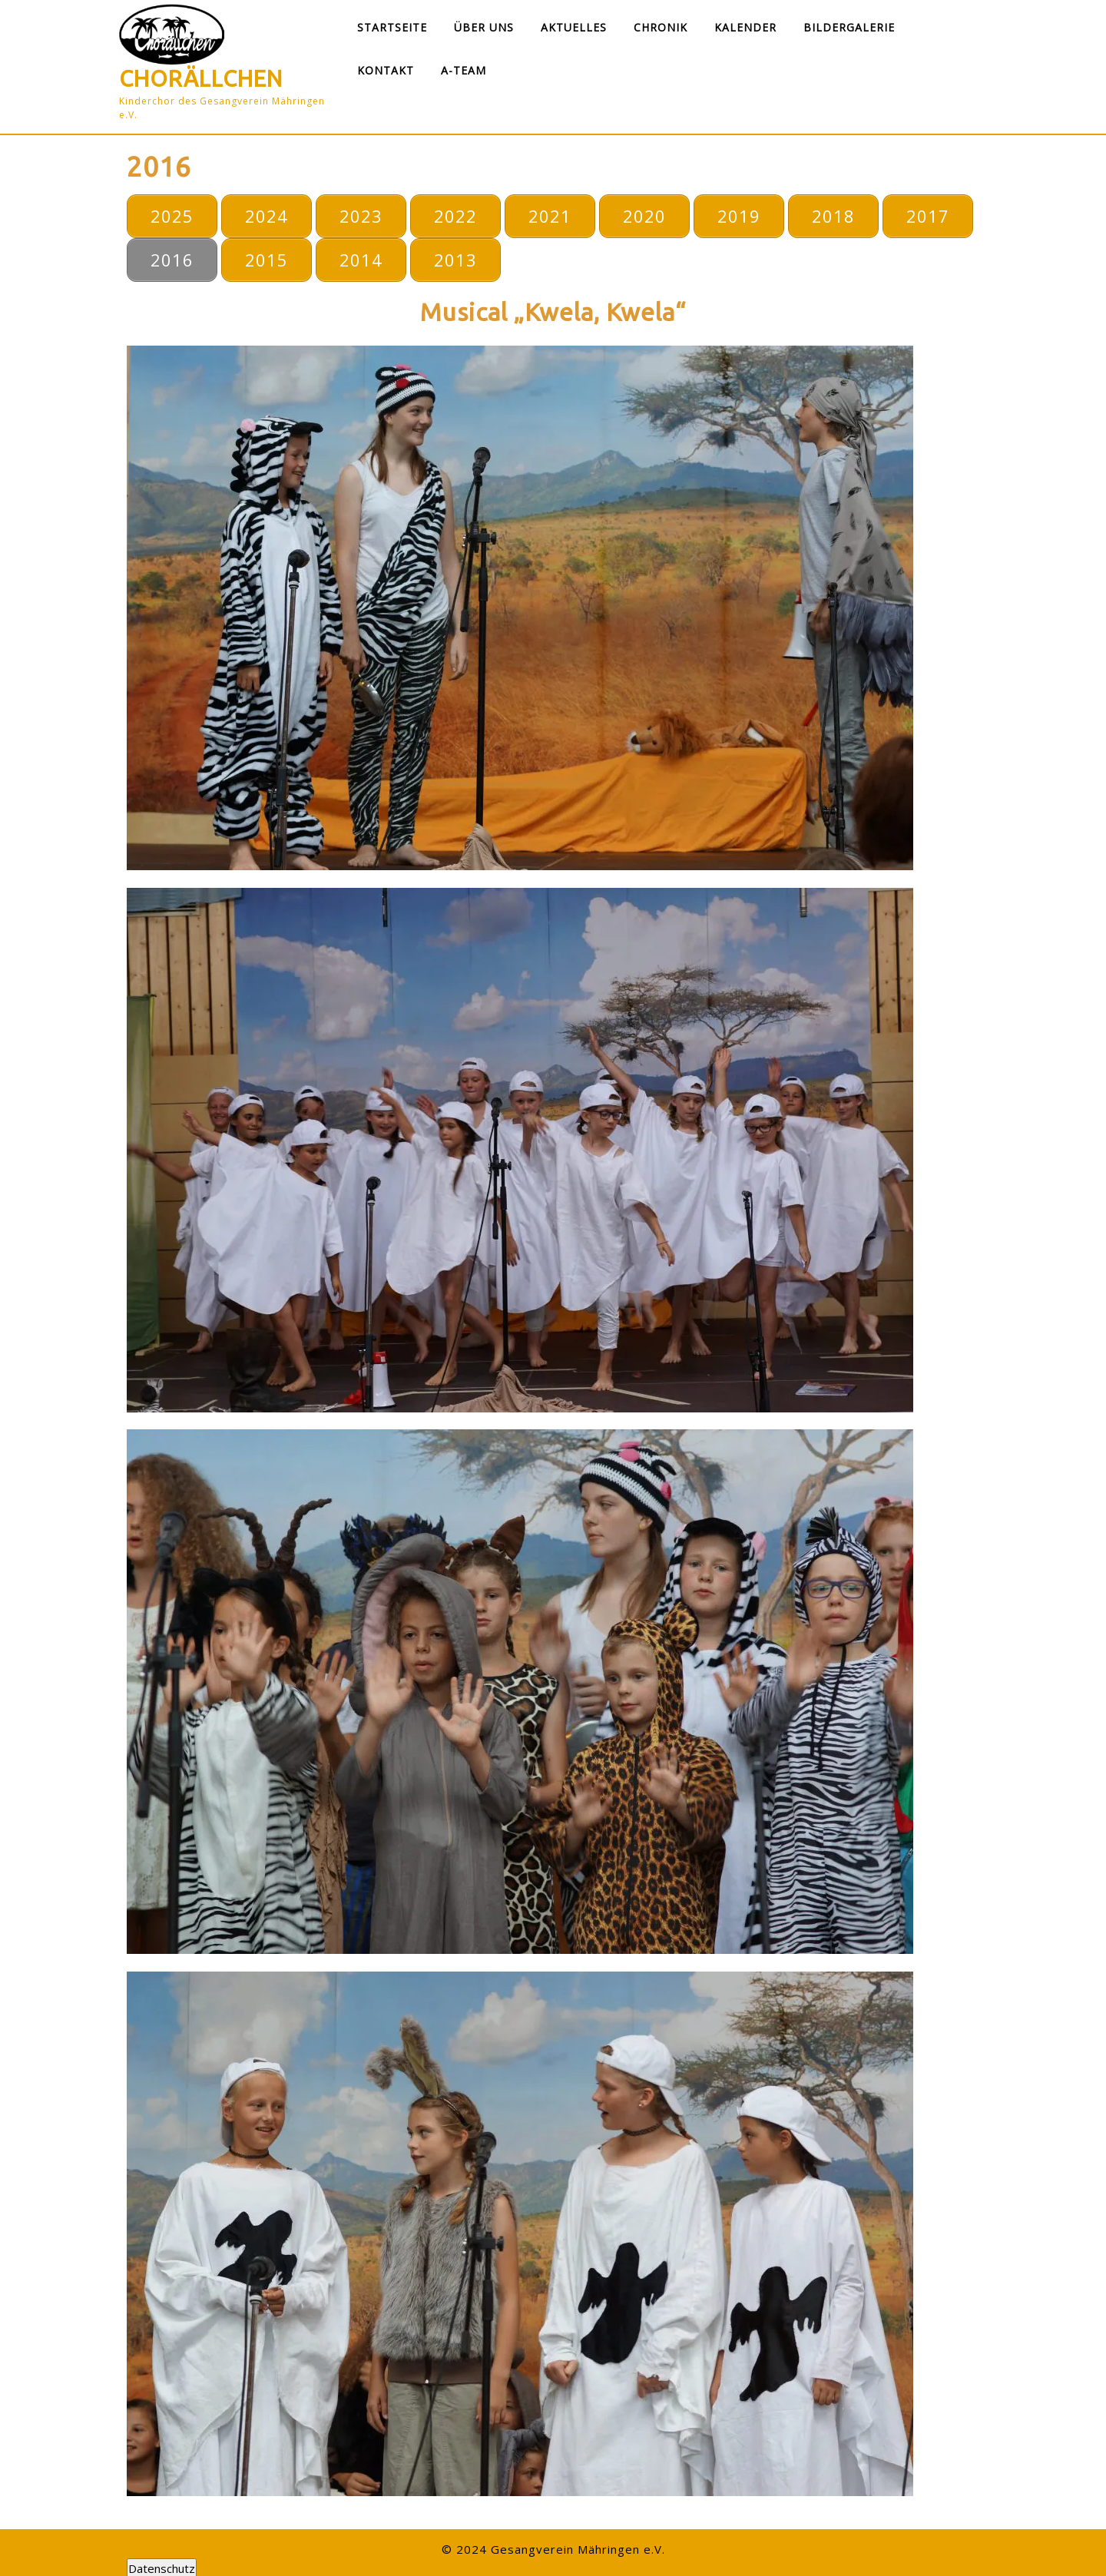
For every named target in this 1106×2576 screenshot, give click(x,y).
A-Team (463, 70)
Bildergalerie (849, 27)
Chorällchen (201, 78)
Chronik (660, 27)
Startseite (392, 27)
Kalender (745, 27)
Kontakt (385, 70)
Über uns (484, 27)
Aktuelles (574, 27)
